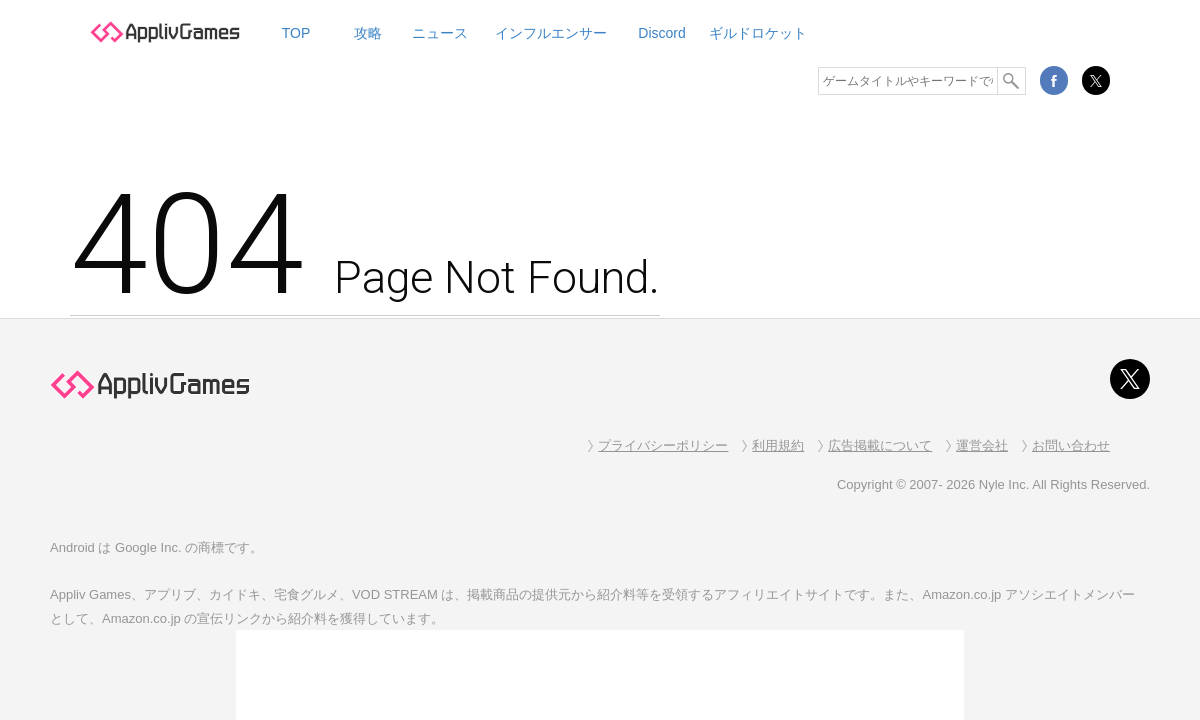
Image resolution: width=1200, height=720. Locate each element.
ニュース (440, 33)
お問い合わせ (1071, 445)
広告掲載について (880, 445)
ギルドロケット (758, 33)
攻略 (368, 33)
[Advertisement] (600, 675)
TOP (296, 33)
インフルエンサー (551, 33)
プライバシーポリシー (663, 445)
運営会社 (982, 445)
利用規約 (778, 445)
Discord (661, 33)
